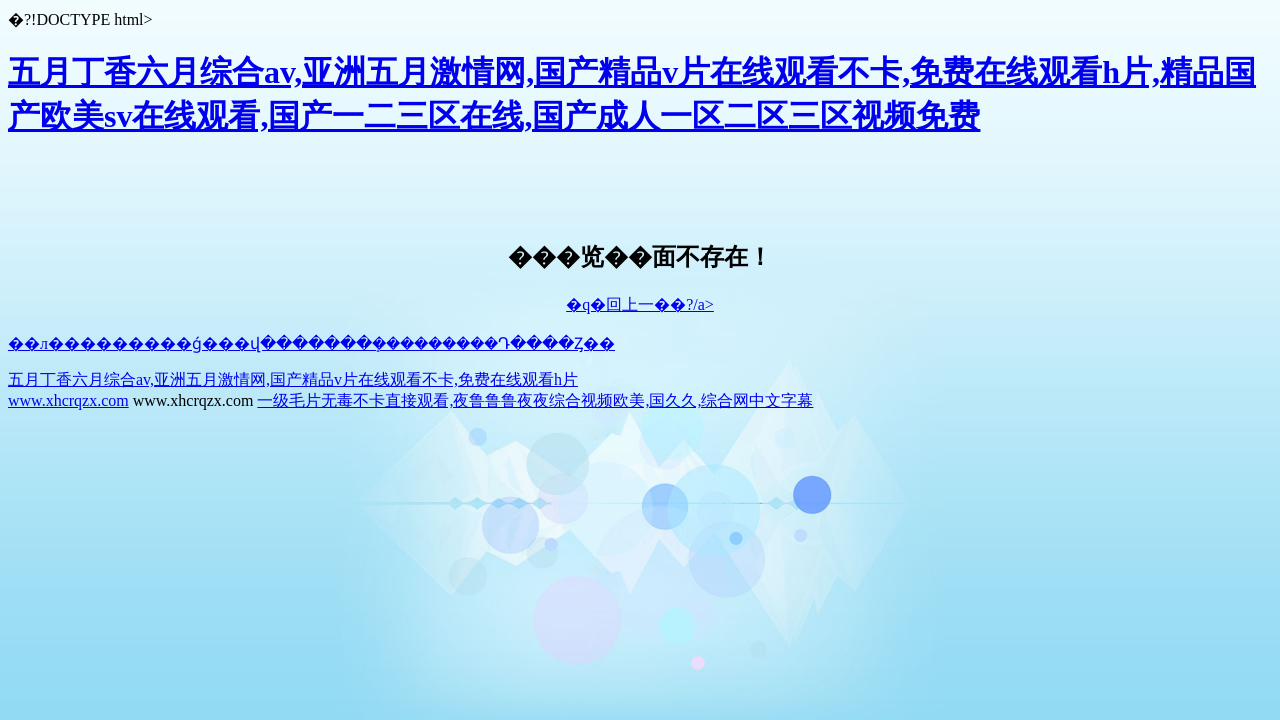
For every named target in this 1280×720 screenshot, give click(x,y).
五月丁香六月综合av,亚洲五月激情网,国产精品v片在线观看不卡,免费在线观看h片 (293, 379)
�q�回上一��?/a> (640, 304)
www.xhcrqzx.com (68, 400)
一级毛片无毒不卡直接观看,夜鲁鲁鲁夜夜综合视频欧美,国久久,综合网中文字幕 (535, 400)
